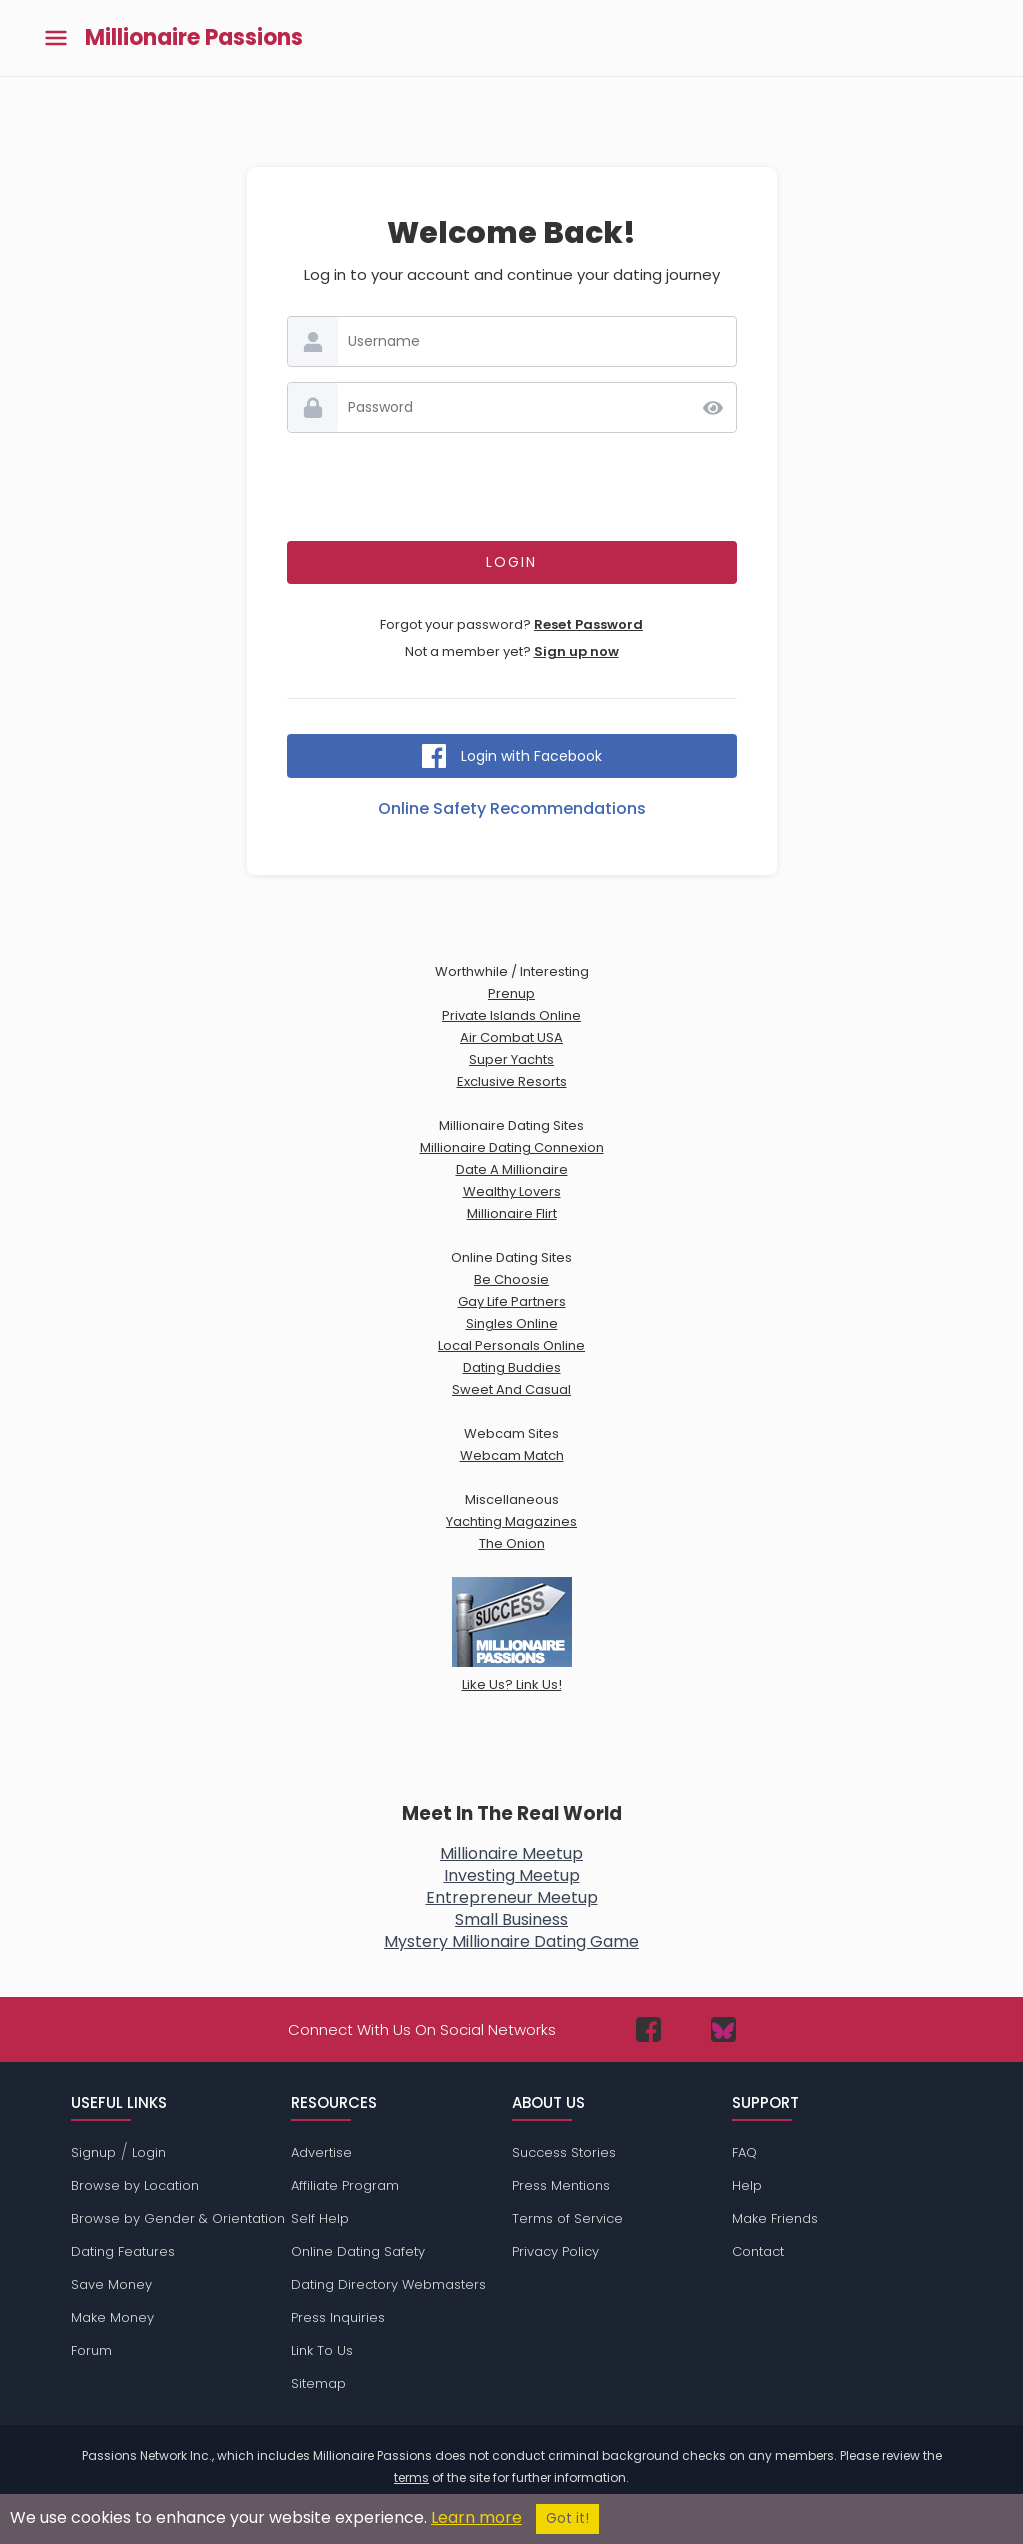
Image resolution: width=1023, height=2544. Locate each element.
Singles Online (512, 1323)
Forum (91, 2350)
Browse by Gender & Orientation (178, 2218)
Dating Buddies (512, 1367)
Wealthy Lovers (512, 1191)
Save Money (111, 2284)
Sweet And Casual (511, 1389)
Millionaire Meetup (511, 1853)
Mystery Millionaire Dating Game (511, 1941)
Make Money (112, 2317)
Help (747, 2185)
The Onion (512, 1543)
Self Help (320, 2218)
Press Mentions (561, 2185)
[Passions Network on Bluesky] (723, 2029)
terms (411, 2477)
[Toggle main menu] (56, 38)
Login (149, 2152)
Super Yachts (511, 1059)
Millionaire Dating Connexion (512, 1147)
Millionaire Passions (194, 38)
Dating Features (123, 2251)
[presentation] (512, 487)
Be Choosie (511, 1279)
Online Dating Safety (358, 2251)
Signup (93, 2152)
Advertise (321, 2152)
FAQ (744, 2152)
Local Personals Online (511, 1345)
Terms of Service (567, 2218)
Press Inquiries (338, 2317)
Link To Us (322, 2350)
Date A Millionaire (512, 1169)
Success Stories (564, 2152)
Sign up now (576, 651)
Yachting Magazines (511, 1521)
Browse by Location (135, 2185)
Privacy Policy (555, 2251)
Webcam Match (512, 1455)
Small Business (511, 1919)
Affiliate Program (345, 2185)
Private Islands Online (511, 1015)
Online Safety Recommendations (512, 808)
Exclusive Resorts (512, 1081)
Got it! (567, 2518)
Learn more (476, 2517)
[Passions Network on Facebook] (648, 2029)
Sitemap (318, 2383)
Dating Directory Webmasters (388, 2284)
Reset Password (588, 624)
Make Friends (775, 2218)
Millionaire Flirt (512, 1213)
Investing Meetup (512, 1875)
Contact (758, 2251)
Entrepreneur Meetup (512, 1897)
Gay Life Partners (512, 1301)
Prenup (511, 993)
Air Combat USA (511, 1037)
